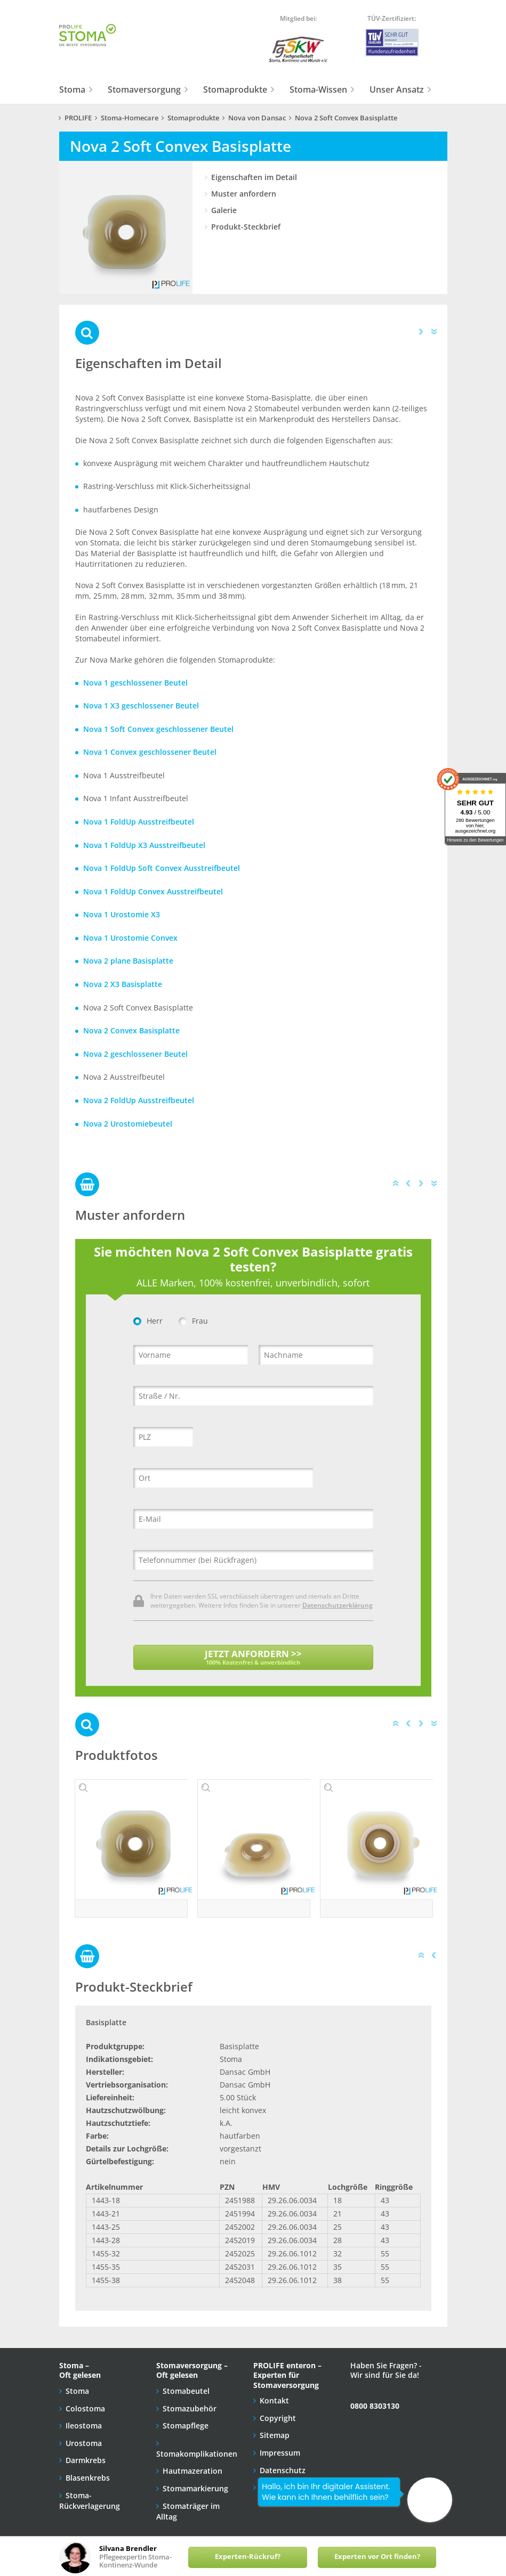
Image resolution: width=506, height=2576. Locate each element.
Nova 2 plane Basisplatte (128, 961)
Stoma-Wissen (318, 89)
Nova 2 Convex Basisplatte (131, 1030)
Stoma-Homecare (129, 118)
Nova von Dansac (257, 118)
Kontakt (274, 2393)
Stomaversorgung (144, 89)
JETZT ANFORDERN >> (253, 1657)
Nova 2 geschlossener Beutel (135, 1054)
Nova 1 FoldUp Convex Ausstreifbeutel (153, 891)
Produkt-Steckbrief (245, 227)
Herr (148, 1321)
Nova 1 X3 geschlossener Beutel (141, 705)
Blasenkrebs (88, 2470)
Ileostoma (84, 2418)
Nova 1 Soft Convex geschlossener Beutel (158, 729)
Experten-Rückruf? (247, 2556)
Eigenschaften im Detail (254, 177)
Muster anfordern (243, 194)
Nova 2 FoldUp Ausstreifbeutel (138, 1100)
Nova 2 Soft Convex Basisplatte (346, 118)
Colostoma (85, 2400)
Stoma (72, 89)
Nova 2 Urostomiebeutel (127, 1124)
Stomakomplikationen (196, 2446)
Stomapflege (185, 2418)
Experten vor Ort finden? (377, 2556)
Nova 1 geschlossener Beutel (135, 683)
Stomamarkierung (195, 2480)
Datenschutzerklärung (337, 1605)
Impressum (280, 2445)
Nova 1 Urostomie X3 (121, 914)
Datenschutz (283, 2462)
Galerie (224, 210)
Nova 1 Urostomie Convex (130, 938)
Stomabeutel (186, 2383)
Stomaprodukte (235, 89)
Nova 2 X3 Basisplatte (122, 984)
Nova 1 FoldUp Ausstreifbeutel (138, 822)
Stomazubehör (189, 2400)
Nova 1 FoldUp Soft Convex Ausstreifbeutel (161, 868)
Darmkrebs (86, 2453)
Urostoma (84, 2435)
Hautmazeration (192, 2463)
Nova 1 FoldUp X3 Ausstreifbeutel (144, 845)
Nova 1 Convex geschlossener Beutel (149, 752)
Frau (193, 1321)
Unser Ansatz (397, 89)
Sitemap (275, 2428)
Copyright (278, 2410)
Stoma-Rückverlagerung (89, 2492)
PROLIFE (78, 118)
